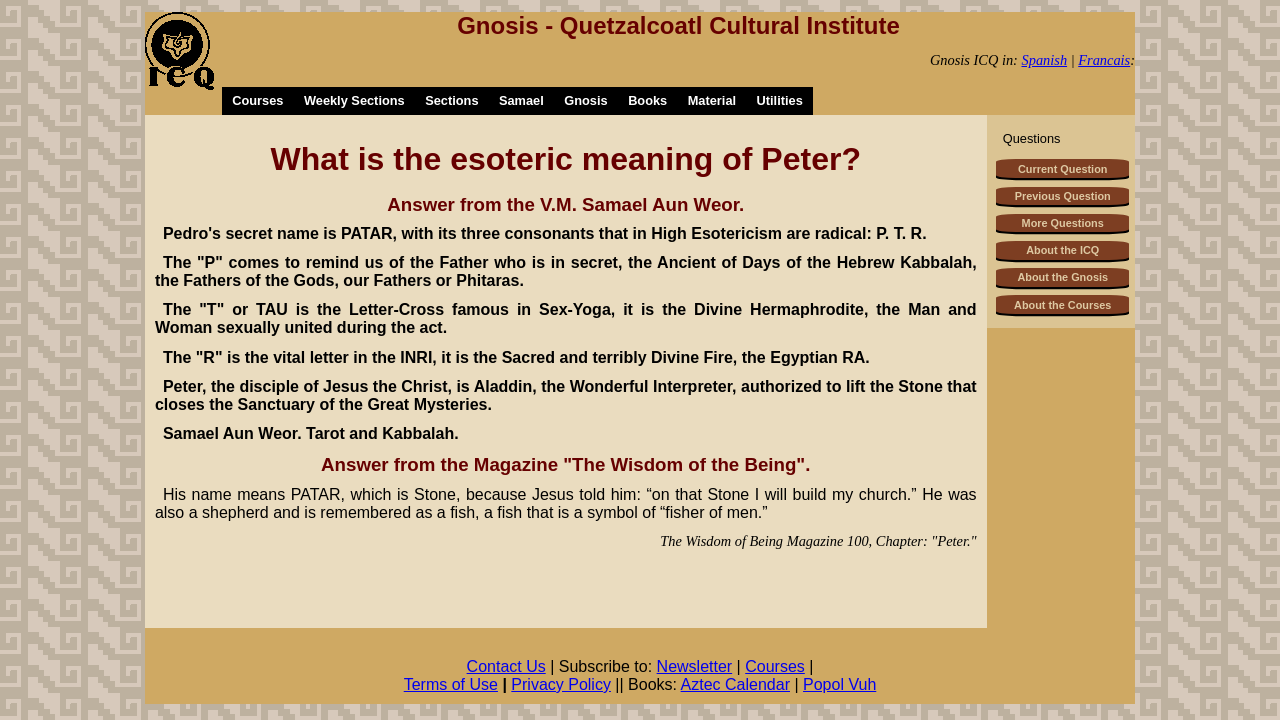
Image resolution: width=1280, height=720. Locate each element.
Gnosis (585, 100)
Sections (451, 100)
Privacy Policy (561, 684)
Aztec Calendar (735, 684)
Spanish (1045, 60)
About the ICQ (1062, 250)
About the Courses (1062, 305)
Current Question (1062, 169)
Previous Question (1063, 196)
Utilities (780, 100)
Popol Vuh (839, 684)
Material (712, 100)
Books (647, 100)
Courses (257, 100)
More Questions (1063, 223)
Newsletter (695, 666)
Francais (1104, 60)
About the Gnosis (1062, 277)
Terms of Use (451, 684)
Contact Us (506, 666)
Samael (521, 100)
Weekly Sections (354, 100)
